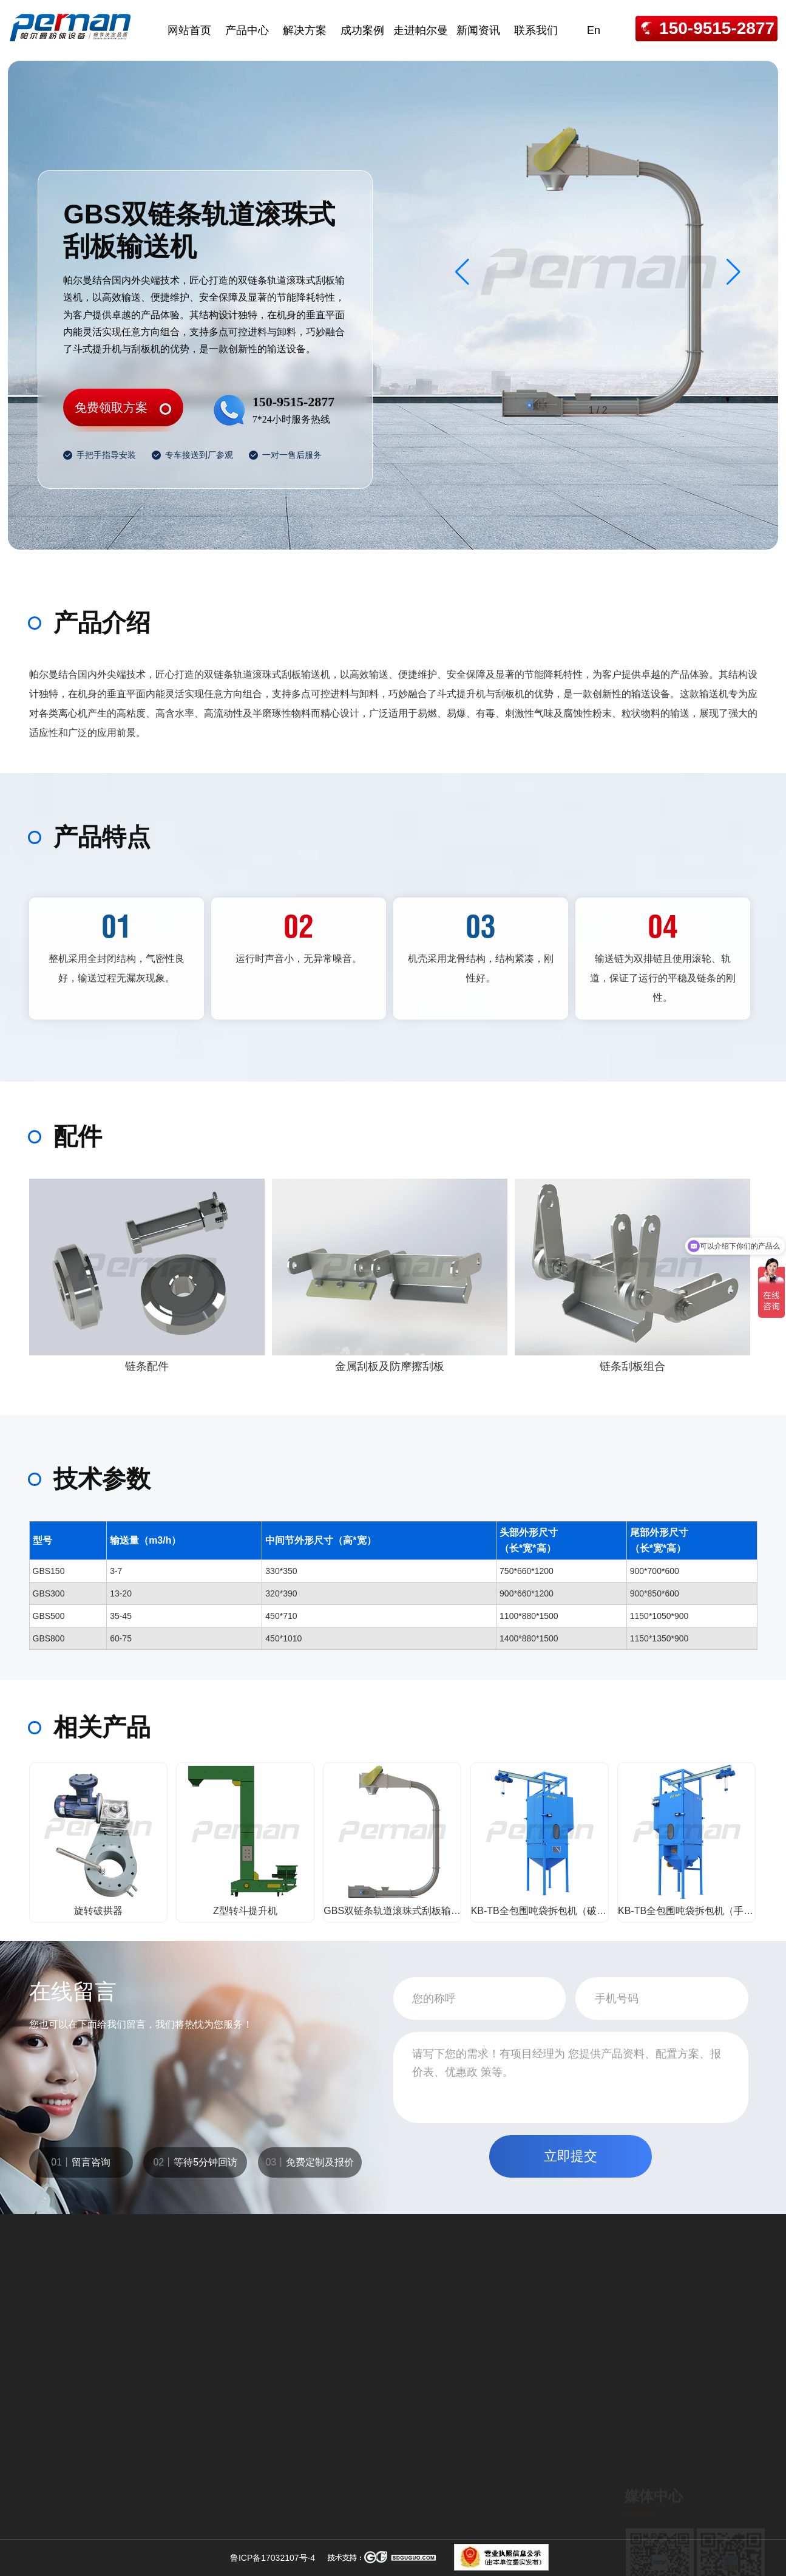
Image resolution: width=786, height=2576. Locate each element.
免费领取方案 (111, 407)
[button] (733, 272)
